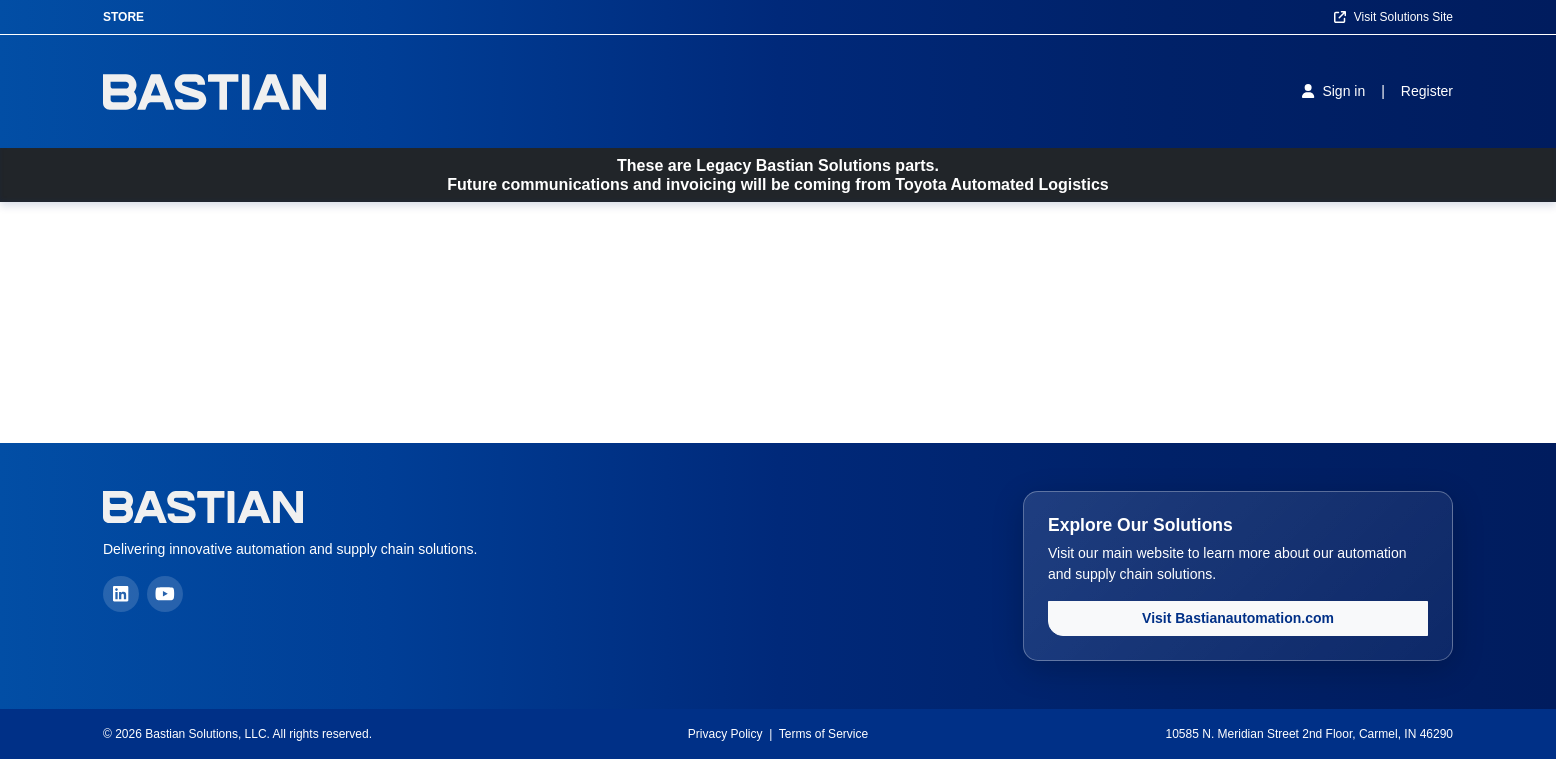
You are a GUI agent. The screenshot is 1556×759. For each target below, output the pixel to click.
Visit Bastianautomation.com (1238, 618)
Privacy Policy (725, 734)
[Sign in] (1333, 91)
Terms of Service (823, 734)
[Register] (1427, 91)
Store (123, 17)
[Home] (214, 91)
